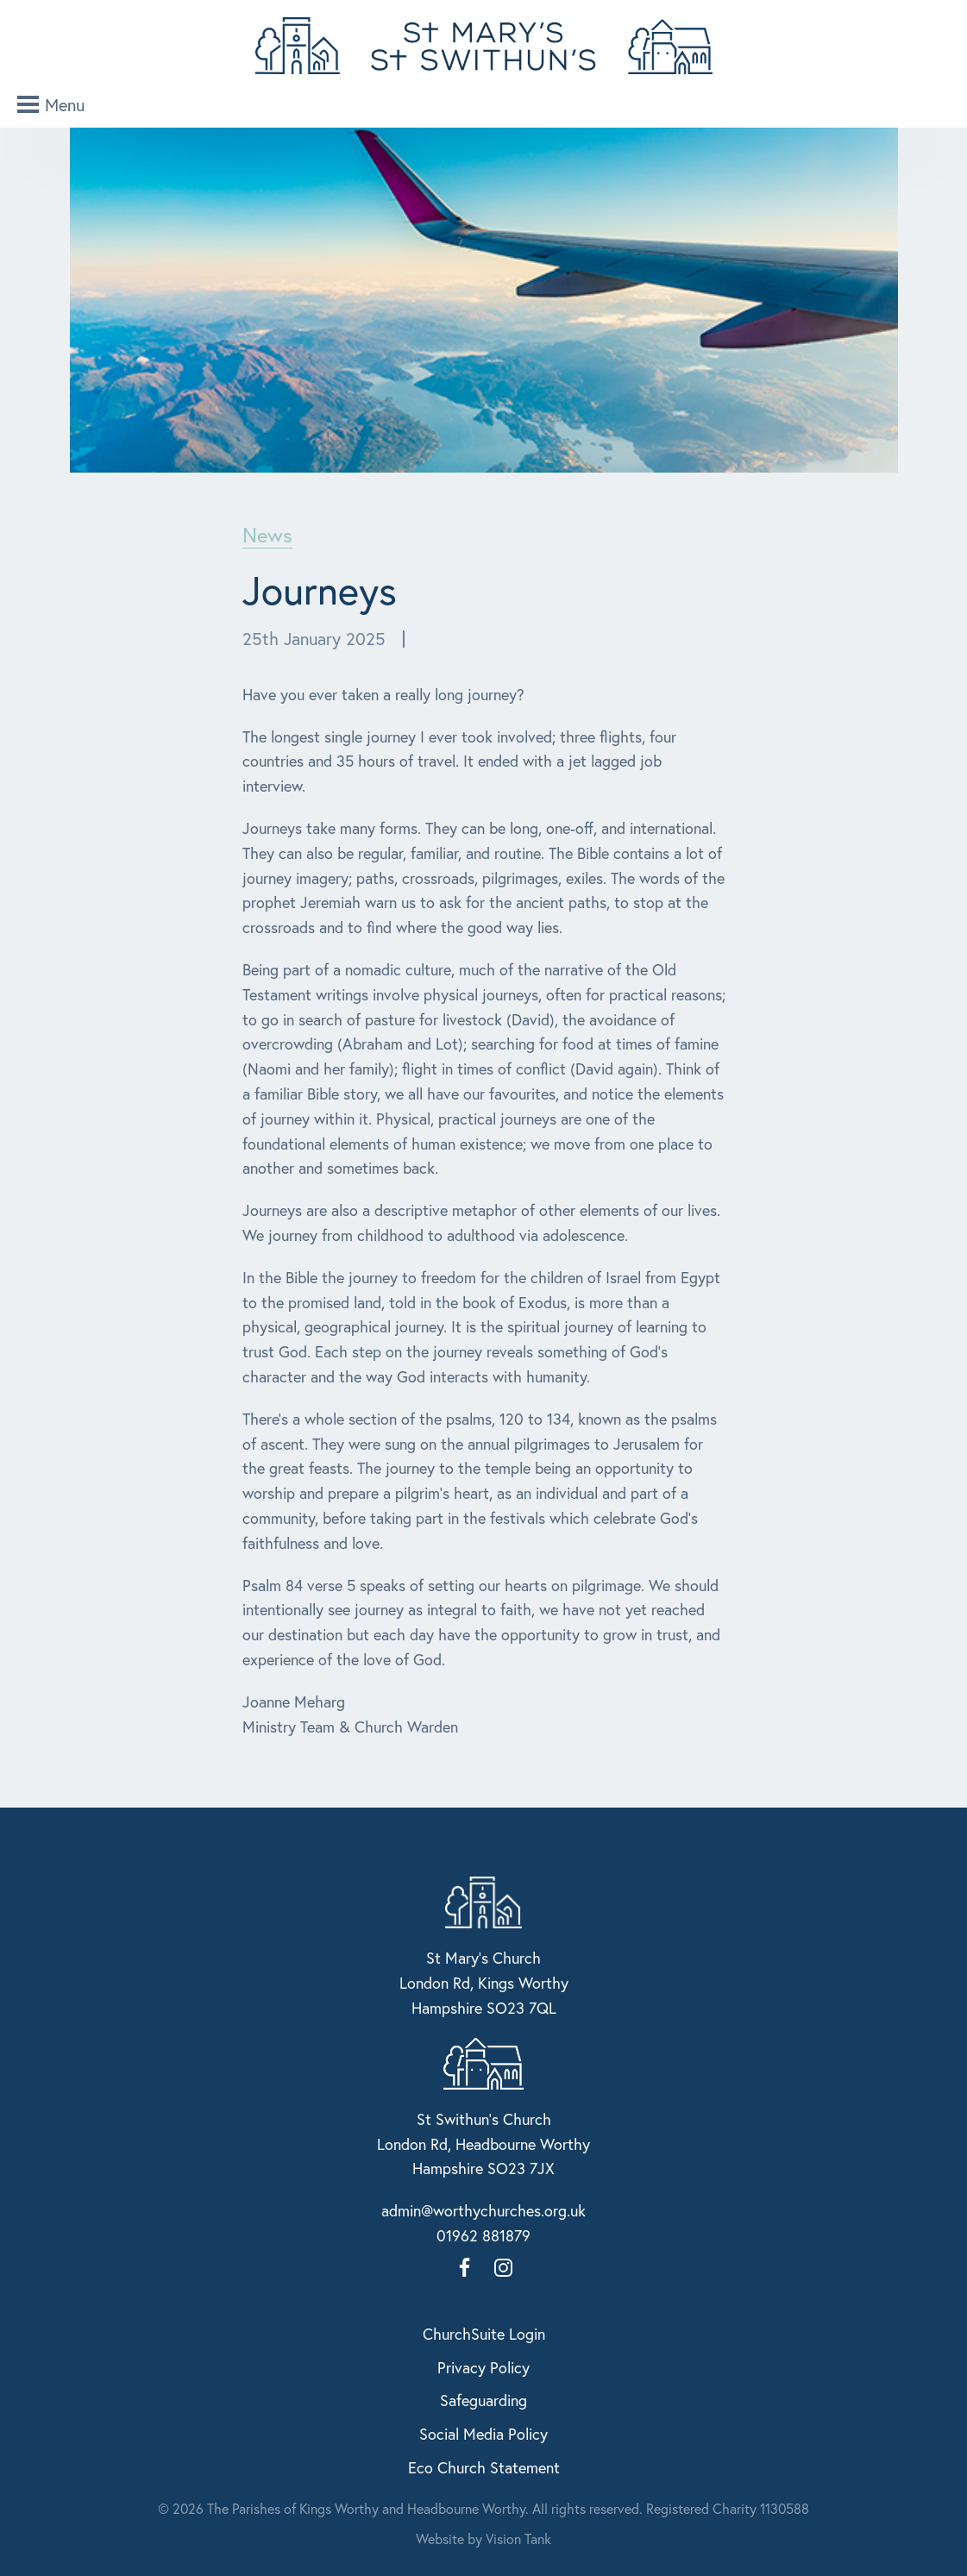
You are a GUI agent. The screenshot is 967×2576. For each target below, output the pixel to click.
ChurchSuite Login (484, 2333)
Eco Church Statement (484, 2467)
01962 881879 (483, 2235)
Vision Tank (518, 2538)
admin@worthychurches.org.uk (483, 2210)
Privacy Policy (483, 2367)
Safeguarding (483, 2400)
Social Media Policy (483, 2433)
